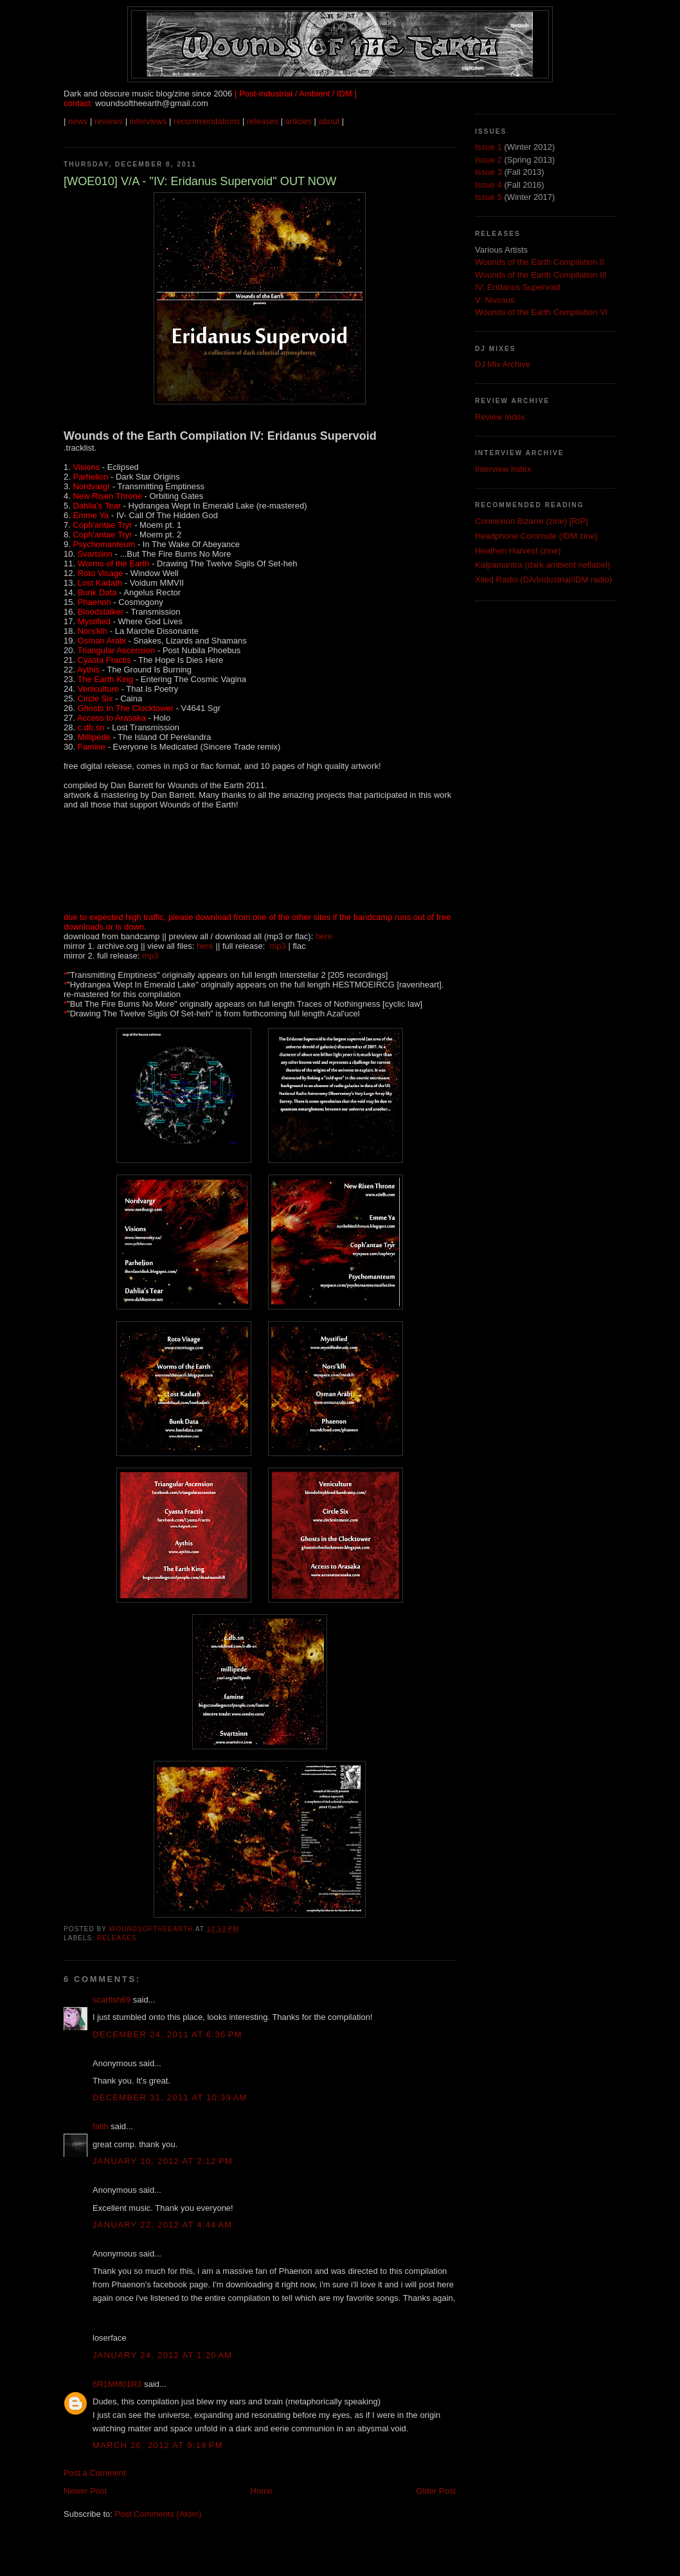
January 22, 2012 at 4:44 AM (162, 2224)
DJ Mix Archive (502, 364)
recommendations (207, 121)
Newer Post (85, 2491)
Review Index (500, 417)
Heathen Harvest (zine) (518, 550)
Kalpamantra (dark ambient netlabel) (542, 565)
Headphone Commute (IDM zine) (536, 536)
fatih (101, 2126)
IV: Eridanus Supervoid (517, 287)
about (329, 121)
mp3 (278, 946)
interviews (148, 121)
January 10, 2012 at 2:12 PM (163, 2161)
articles (298, 121)
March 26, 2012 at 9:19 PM (158, 2445)
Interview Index (503, 469)
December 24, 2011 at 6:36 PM (167, 2034)
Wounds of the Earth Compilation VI (541, 312)
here (324, 936)
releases (262, 121)
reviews (108, 121)
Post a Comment (95, 2473)
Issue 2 (488, 160)
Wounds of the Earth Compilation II (539, 262)
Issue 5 (488, 197)
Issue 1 (488, 147)
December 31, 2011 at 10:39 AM (170, 2097)
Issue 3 (488, 172)
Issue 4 (488, 185)
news (77, 121)
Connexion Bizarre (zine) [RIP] (531, 521)
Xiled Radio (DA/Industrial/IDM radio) (543, 579)
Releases (117, 1937)
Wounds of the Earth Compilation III (541, 275)
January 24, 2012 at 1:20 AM (162, 2355)
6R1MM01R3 (117, 2384)
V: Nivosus (495, 300)
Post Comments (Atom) (158, 2514)
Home (262, 2491)
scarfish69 (111, 1999)
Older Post (436, 2491)
